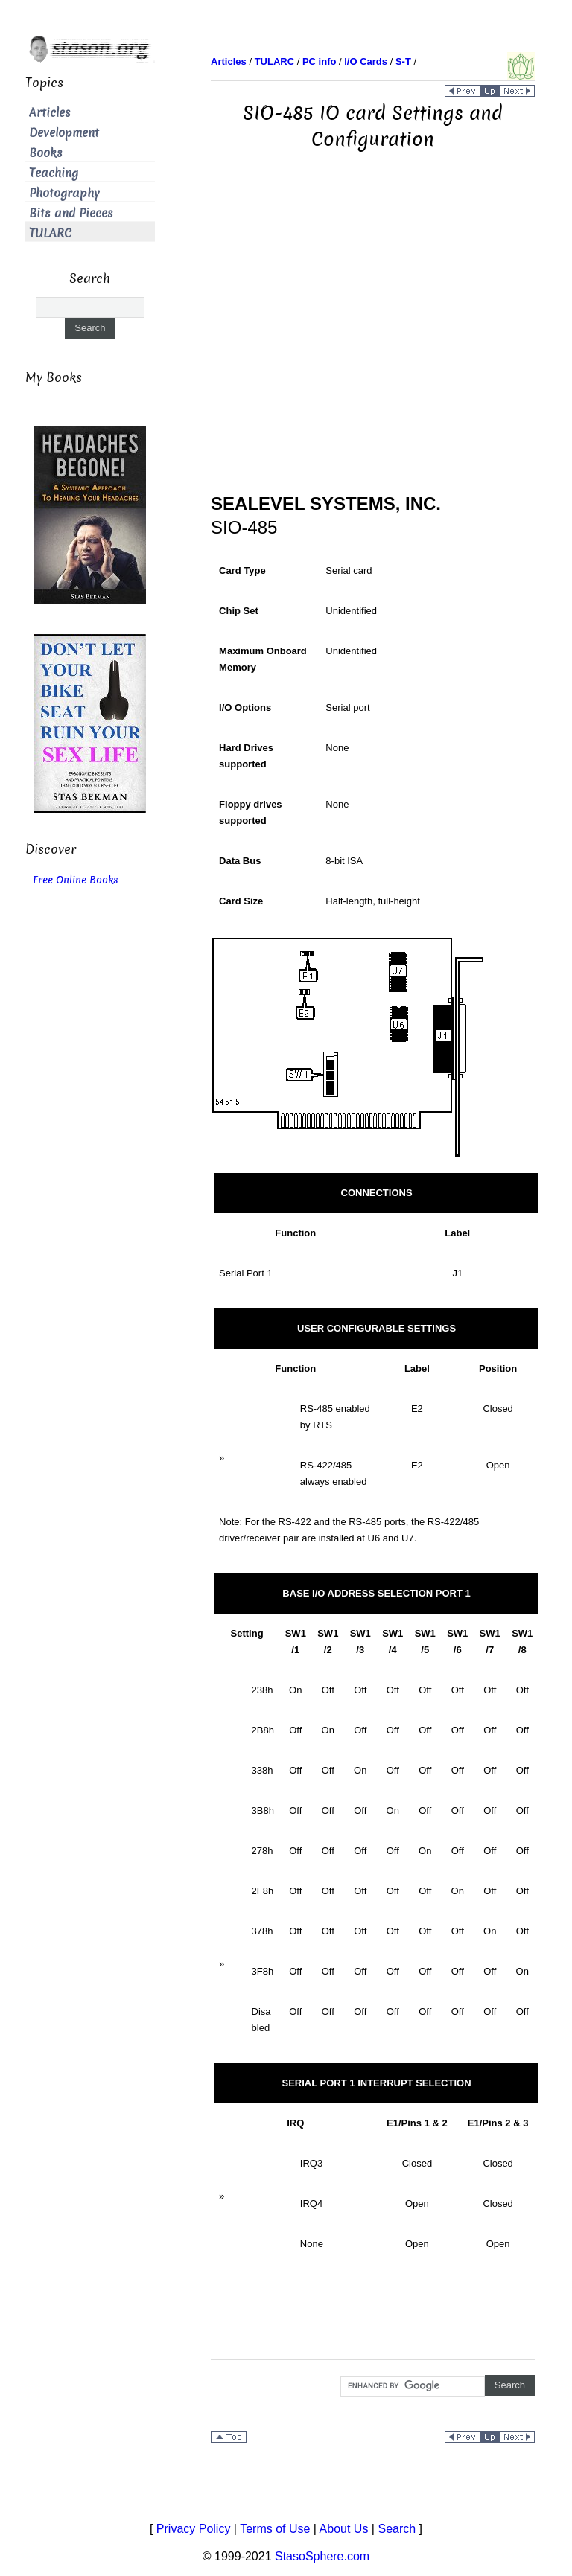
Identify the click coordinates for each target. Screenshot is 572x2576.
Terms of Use (275, 2528)
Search (397, 2528)
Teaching (53, 173)
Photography (64, 193)
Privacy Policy (193, 2528)
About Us (344, 2528)
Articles (50, 113)
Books (46, 153)
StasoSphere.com (322, 2556)
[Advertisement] (373, 301)
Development (64, 133)
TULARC (50, 233)
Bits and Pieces (71, 213)
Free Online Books (75, 880)
